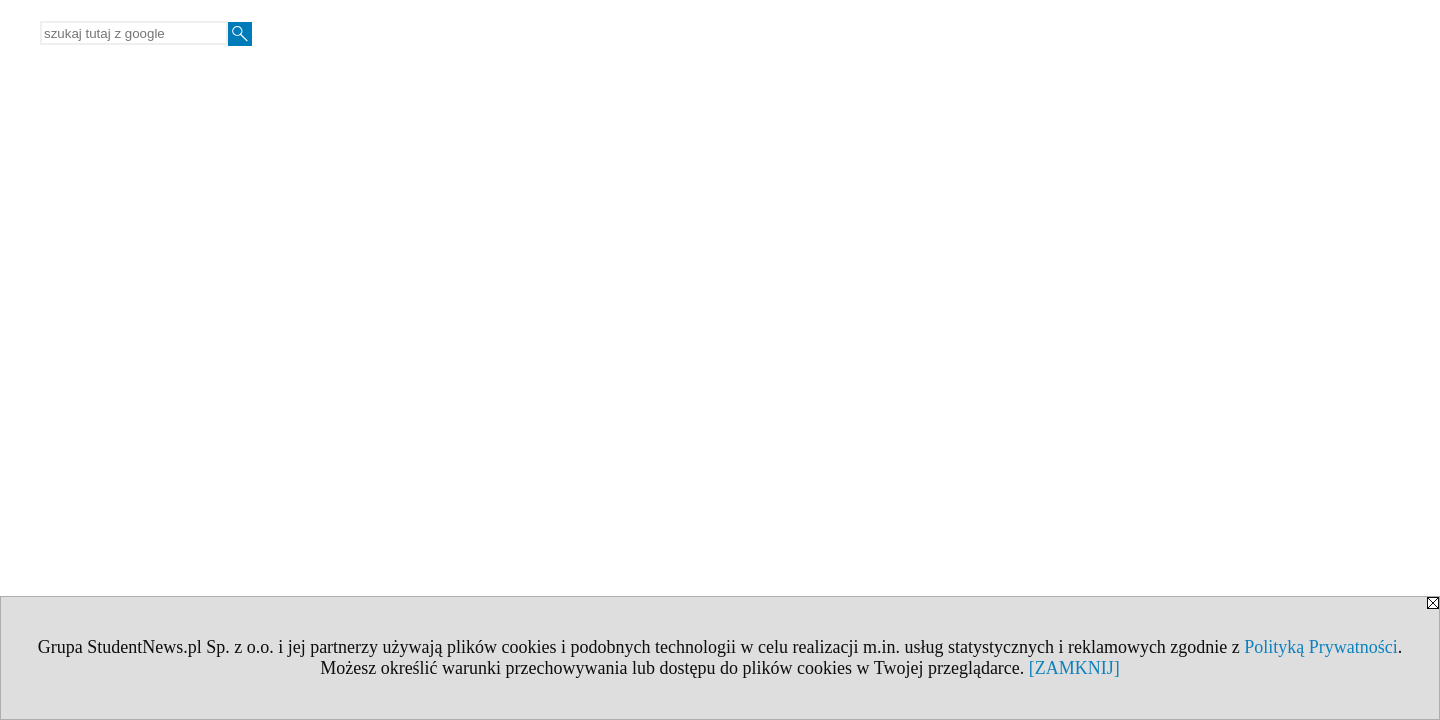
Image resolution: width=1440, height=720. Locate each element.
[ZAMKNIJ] (1074, 668)
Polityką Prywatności (1321, 647)
